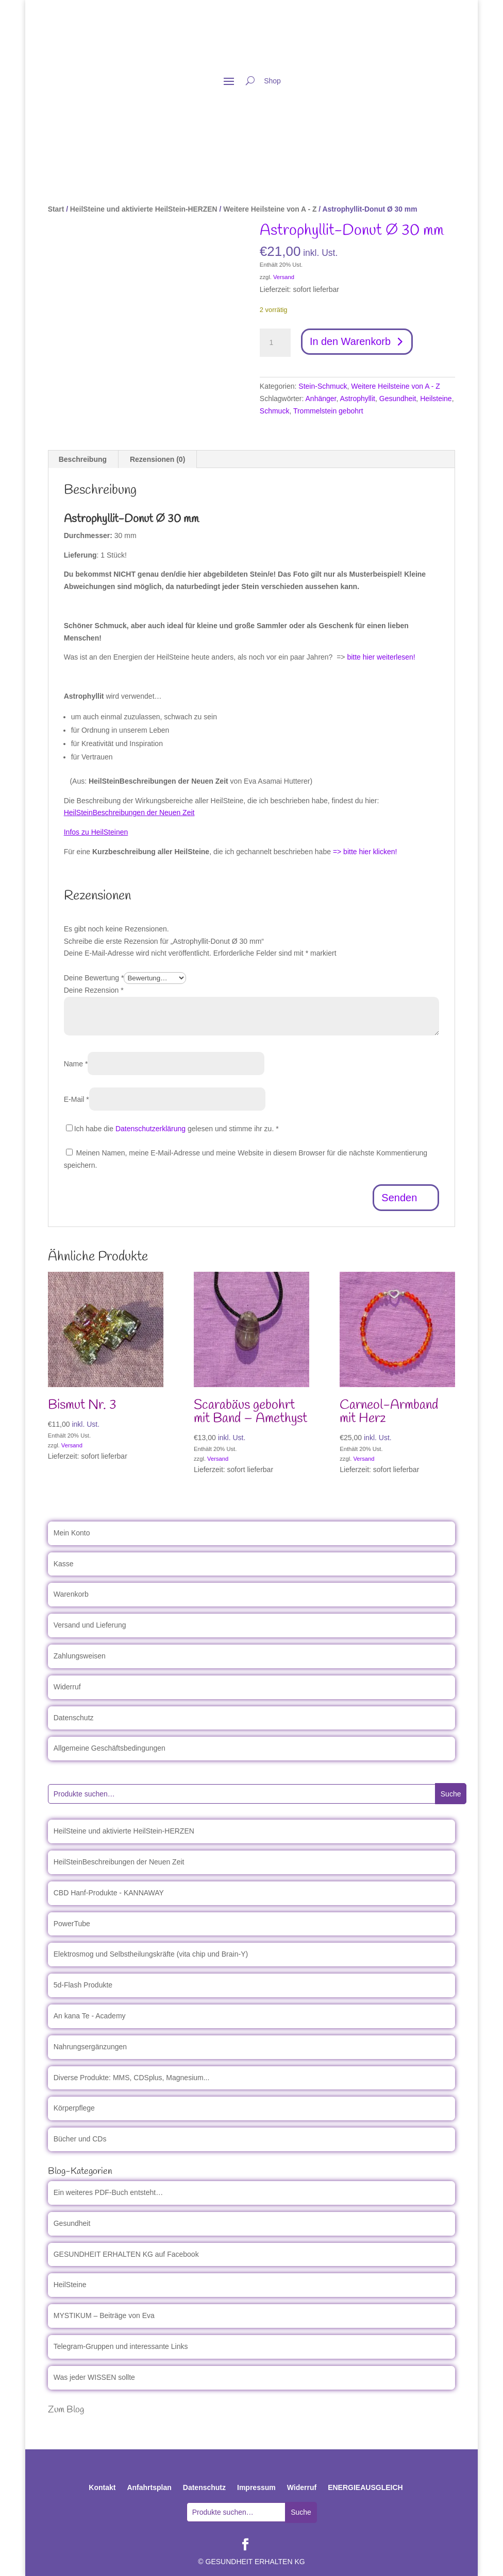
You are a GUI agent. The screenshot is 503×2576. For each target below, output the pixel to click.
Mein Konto (72, 1533)
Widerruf (67, 1687)
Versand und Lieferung (90, 1625)
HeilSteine (70, 2284)
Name (76, 1064)
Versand (283, 277)
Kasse (64, 1564)
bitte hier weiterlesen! (381, 657)
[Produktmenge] (275, 343)
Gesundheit (397, 398)
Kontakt (102, 2487)
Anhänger (321, 398)
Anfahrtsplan (149, 2487)
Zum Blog (66, 2410)
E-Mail (76, 1099)
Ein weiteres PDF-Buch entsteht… (108, 2192)
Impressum (256, 2487)
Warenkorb (71, 1594)
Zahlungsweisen (80, 1656)
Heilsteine (435, 398)
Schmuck (275, 411)
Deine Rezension (94, 990)
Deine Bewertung (94, 978)
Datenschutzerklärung (150, 1129)
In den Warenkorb (350, 342)
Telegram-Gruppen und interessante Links (121, 2346)
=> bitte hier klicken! (365, 852)
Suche (451, 1794)
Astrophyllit (357, 398)
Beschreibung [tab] (83, 459)
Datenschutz (74, 1718)
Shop (272, 81)
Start (56, 209)
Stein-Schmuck (322, 386)
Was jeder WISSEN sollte (94, 2377)
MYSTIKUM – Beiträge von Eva (104, 2315)
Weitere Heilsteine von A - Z (269, 209)
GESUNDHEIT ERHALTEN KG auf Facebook (126, 2254)
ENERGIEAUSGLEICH (365, 2487)
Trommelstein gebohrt (328, 411)
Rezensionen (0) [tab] (157, 459)
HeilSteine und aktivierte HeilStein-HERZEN (143, 209)
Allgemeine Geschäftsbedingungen (109, 1748)
